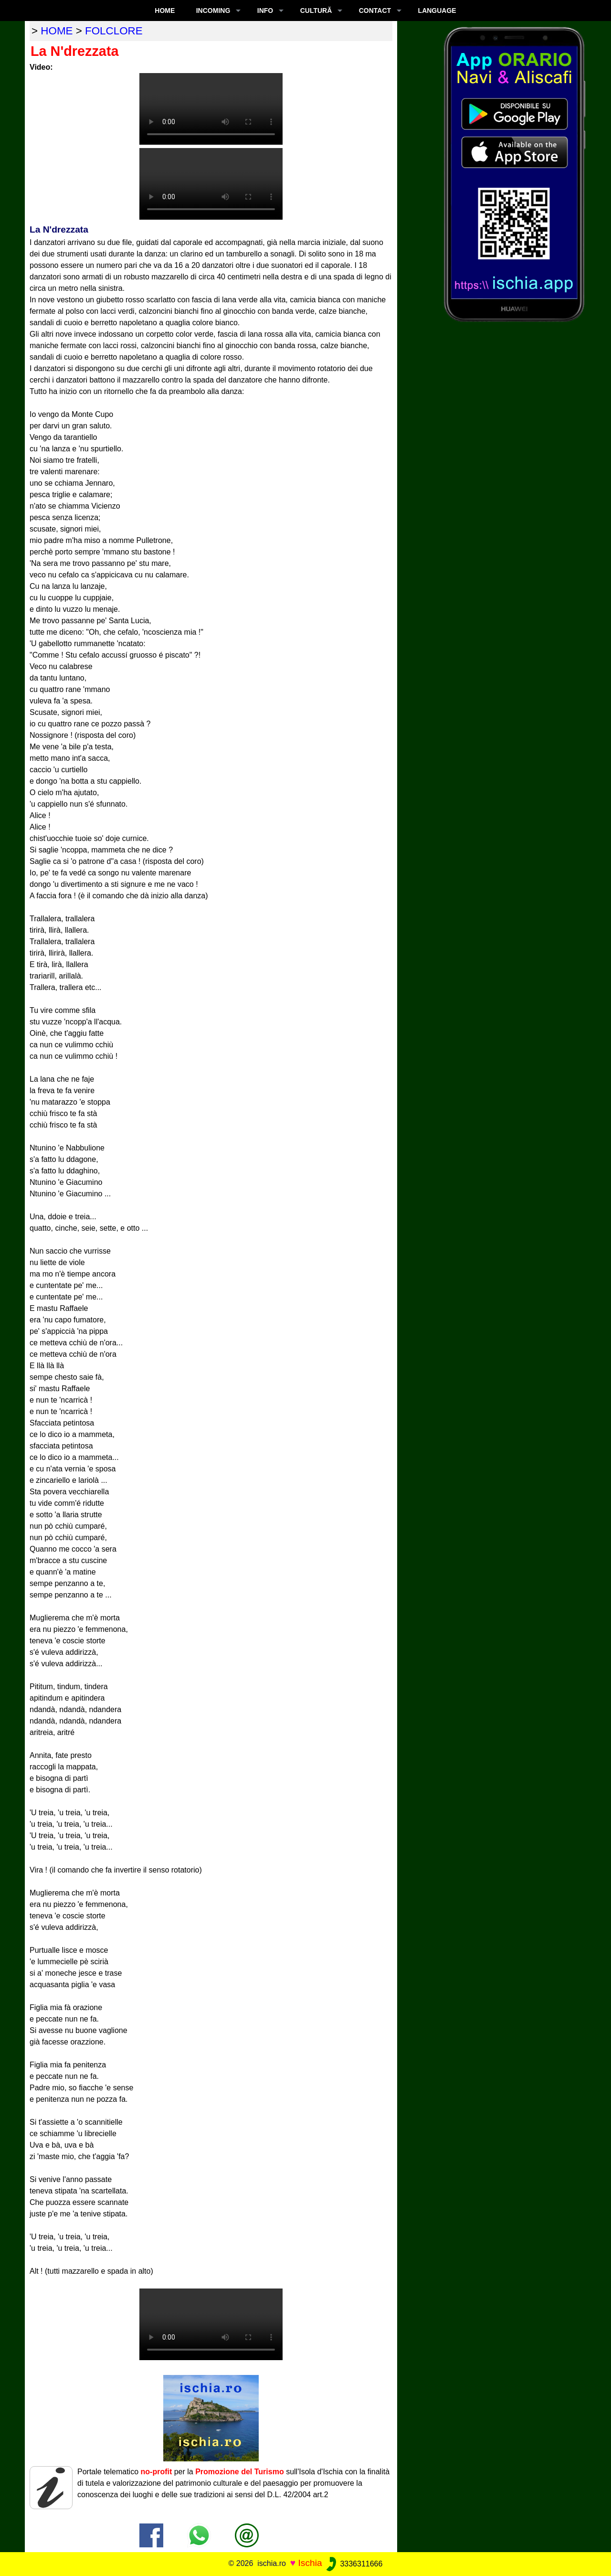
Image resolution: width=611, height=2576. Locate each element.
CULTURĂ (316, 10)
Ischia (310, 2563)
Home (165, 10)
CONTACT (375, 10)
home (57, 31)
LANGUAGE (437, 10)
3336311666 (353, 2564)
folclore (114, 31)
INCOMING (213, 10)
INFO (265, 10)
